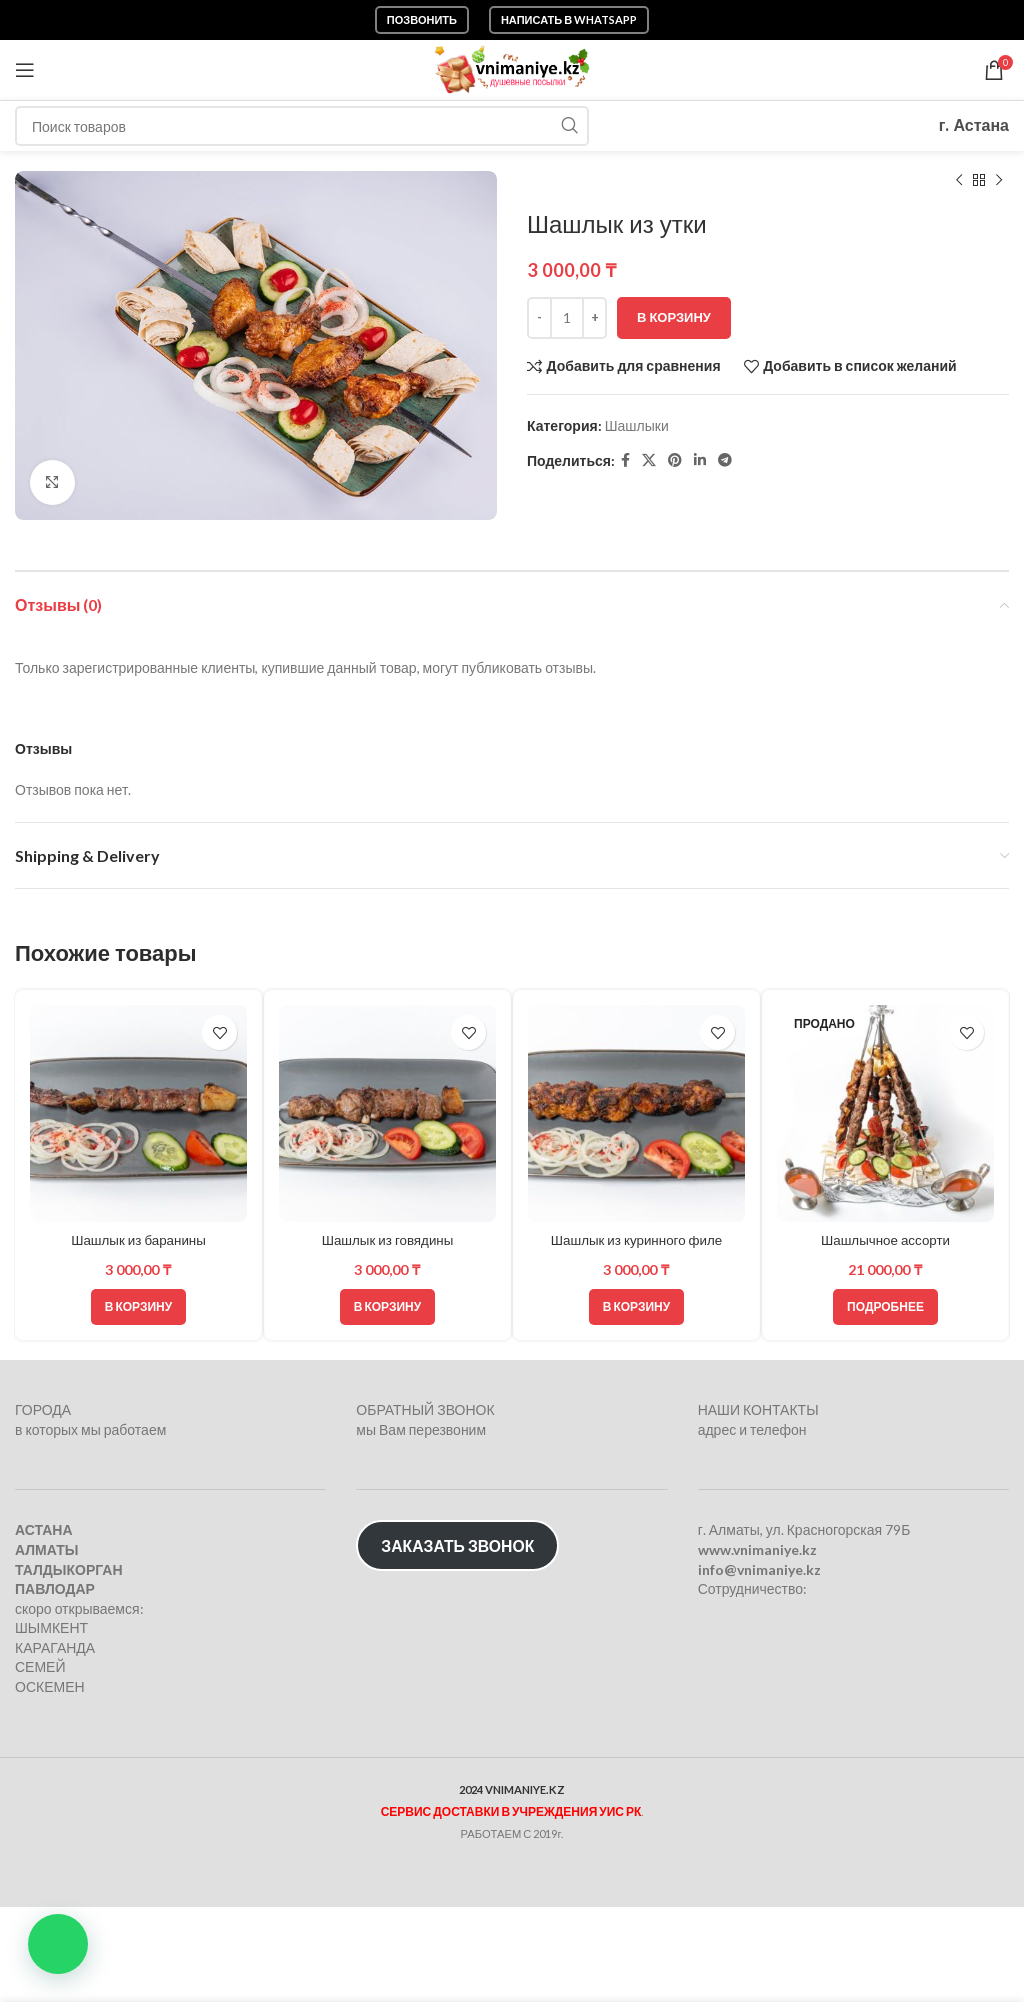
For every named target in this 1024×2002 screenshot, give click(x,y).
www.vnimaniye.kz (757, 1549)
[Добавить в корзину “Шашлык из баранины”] (138, 1307)
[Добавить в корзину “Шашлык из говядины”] (387, 1307)
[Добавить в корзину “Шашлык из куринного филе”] (636, 1307)
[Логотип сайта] (512, 68)
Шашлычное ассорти (885, 1240)
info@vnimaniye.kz (759, 1568)
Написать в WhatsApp (569, 19)
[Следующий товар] (999, 181)
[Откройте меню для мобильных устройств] (25, 70)
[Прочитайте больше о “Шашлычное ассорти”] (885, 1307)
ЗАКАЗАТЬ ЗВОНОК (457, 1545)
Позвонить (422, 19)
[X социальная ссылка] (649, 460)
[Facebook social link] (625, 460)
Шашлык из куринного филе (636, 1240)
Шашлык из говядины (388, 1240)
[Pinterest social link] (675, 460)
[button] (58, 1944)
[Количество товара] (567, 318)
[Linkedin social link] (700, 460)
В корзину (674, 317)
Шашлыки (637, 425)
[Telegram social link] (725, 460)
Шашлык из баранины (138, 1240)
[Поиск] (302, 126)
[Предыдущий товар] (959, 181)
